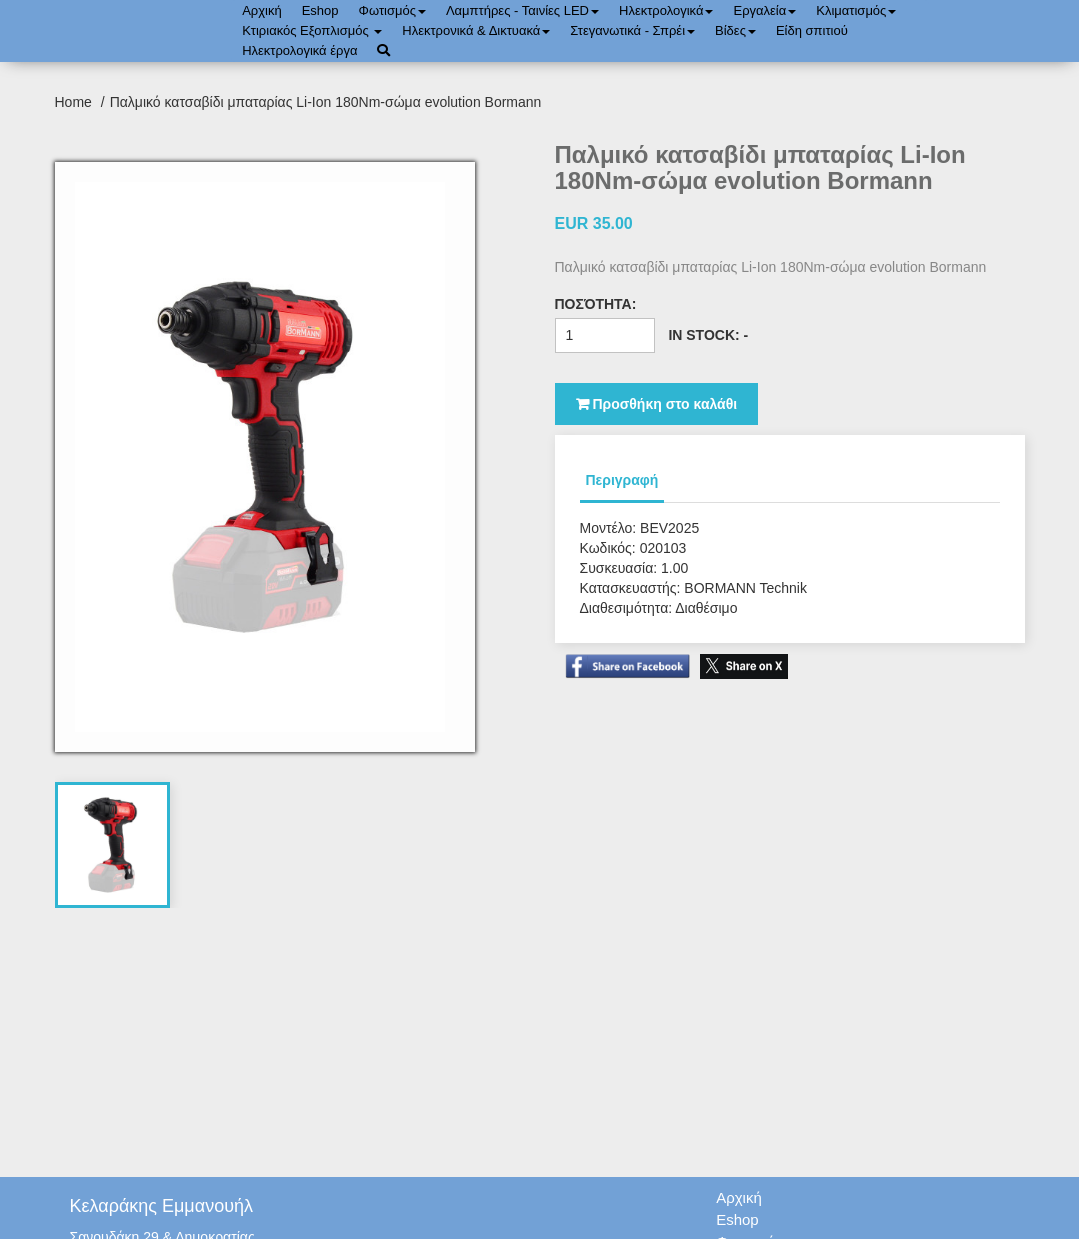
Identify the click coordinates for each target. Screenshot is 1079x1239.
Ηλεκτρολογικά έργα (299, 50)
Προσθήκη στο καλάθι (657, 404)
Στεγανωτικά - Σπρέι (632, 30)
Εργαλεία (764, 10)
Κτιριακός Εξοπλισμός (312, 30)
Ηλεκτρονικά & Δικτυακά (476, 30)
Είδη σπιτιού (812, 30)
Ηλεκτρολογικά (666, 10)
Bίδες (735, 30)
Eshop (320, 10)
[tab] (112, 845)
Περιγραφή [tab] (622, 480)
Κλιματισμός (856, 10)
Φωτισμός (392, 10)
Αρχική (262, 10)
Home (75, 102)
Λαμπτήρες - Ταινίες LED (522, 10)
